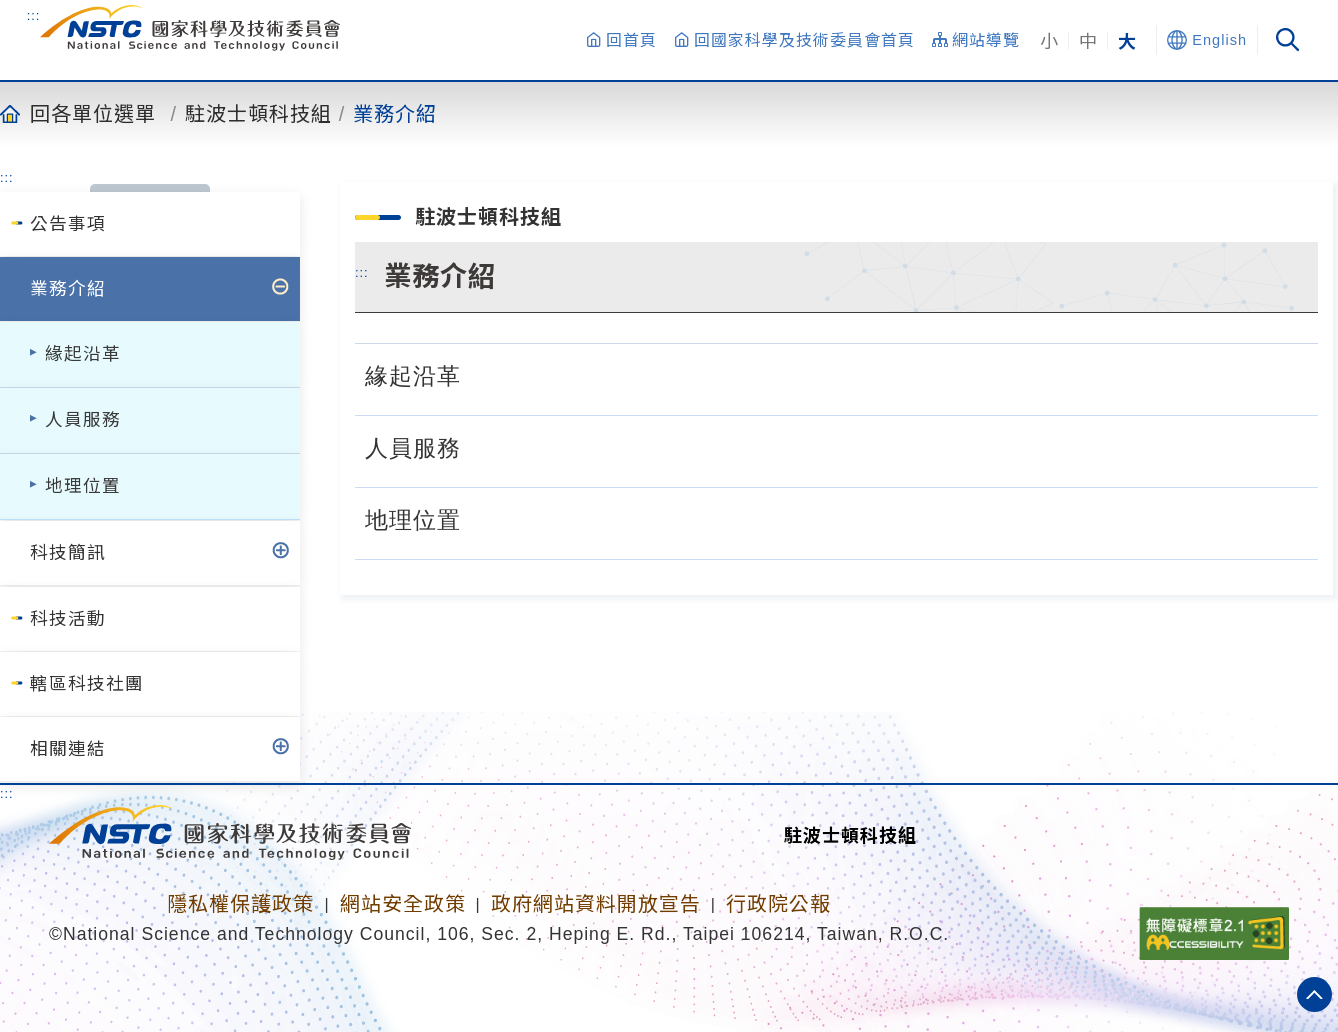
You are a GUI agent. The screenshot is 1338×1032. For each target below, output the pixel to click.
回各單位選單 (93, 113)
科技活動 (68, 619)
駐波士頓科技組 (258, 113)
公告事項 (68, 224)
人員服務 (83, 420)
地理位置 (83, 486)
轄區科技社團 (87, 684)
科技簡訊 (68, 553)
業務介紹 (395, 113)
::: (34, 15)
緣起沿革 (83, 354)
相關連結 (68, 749)
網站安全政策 (403, 904)
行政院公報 (778, 904)
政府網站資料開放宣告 (596, 904)
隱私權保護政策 (240, 904)
